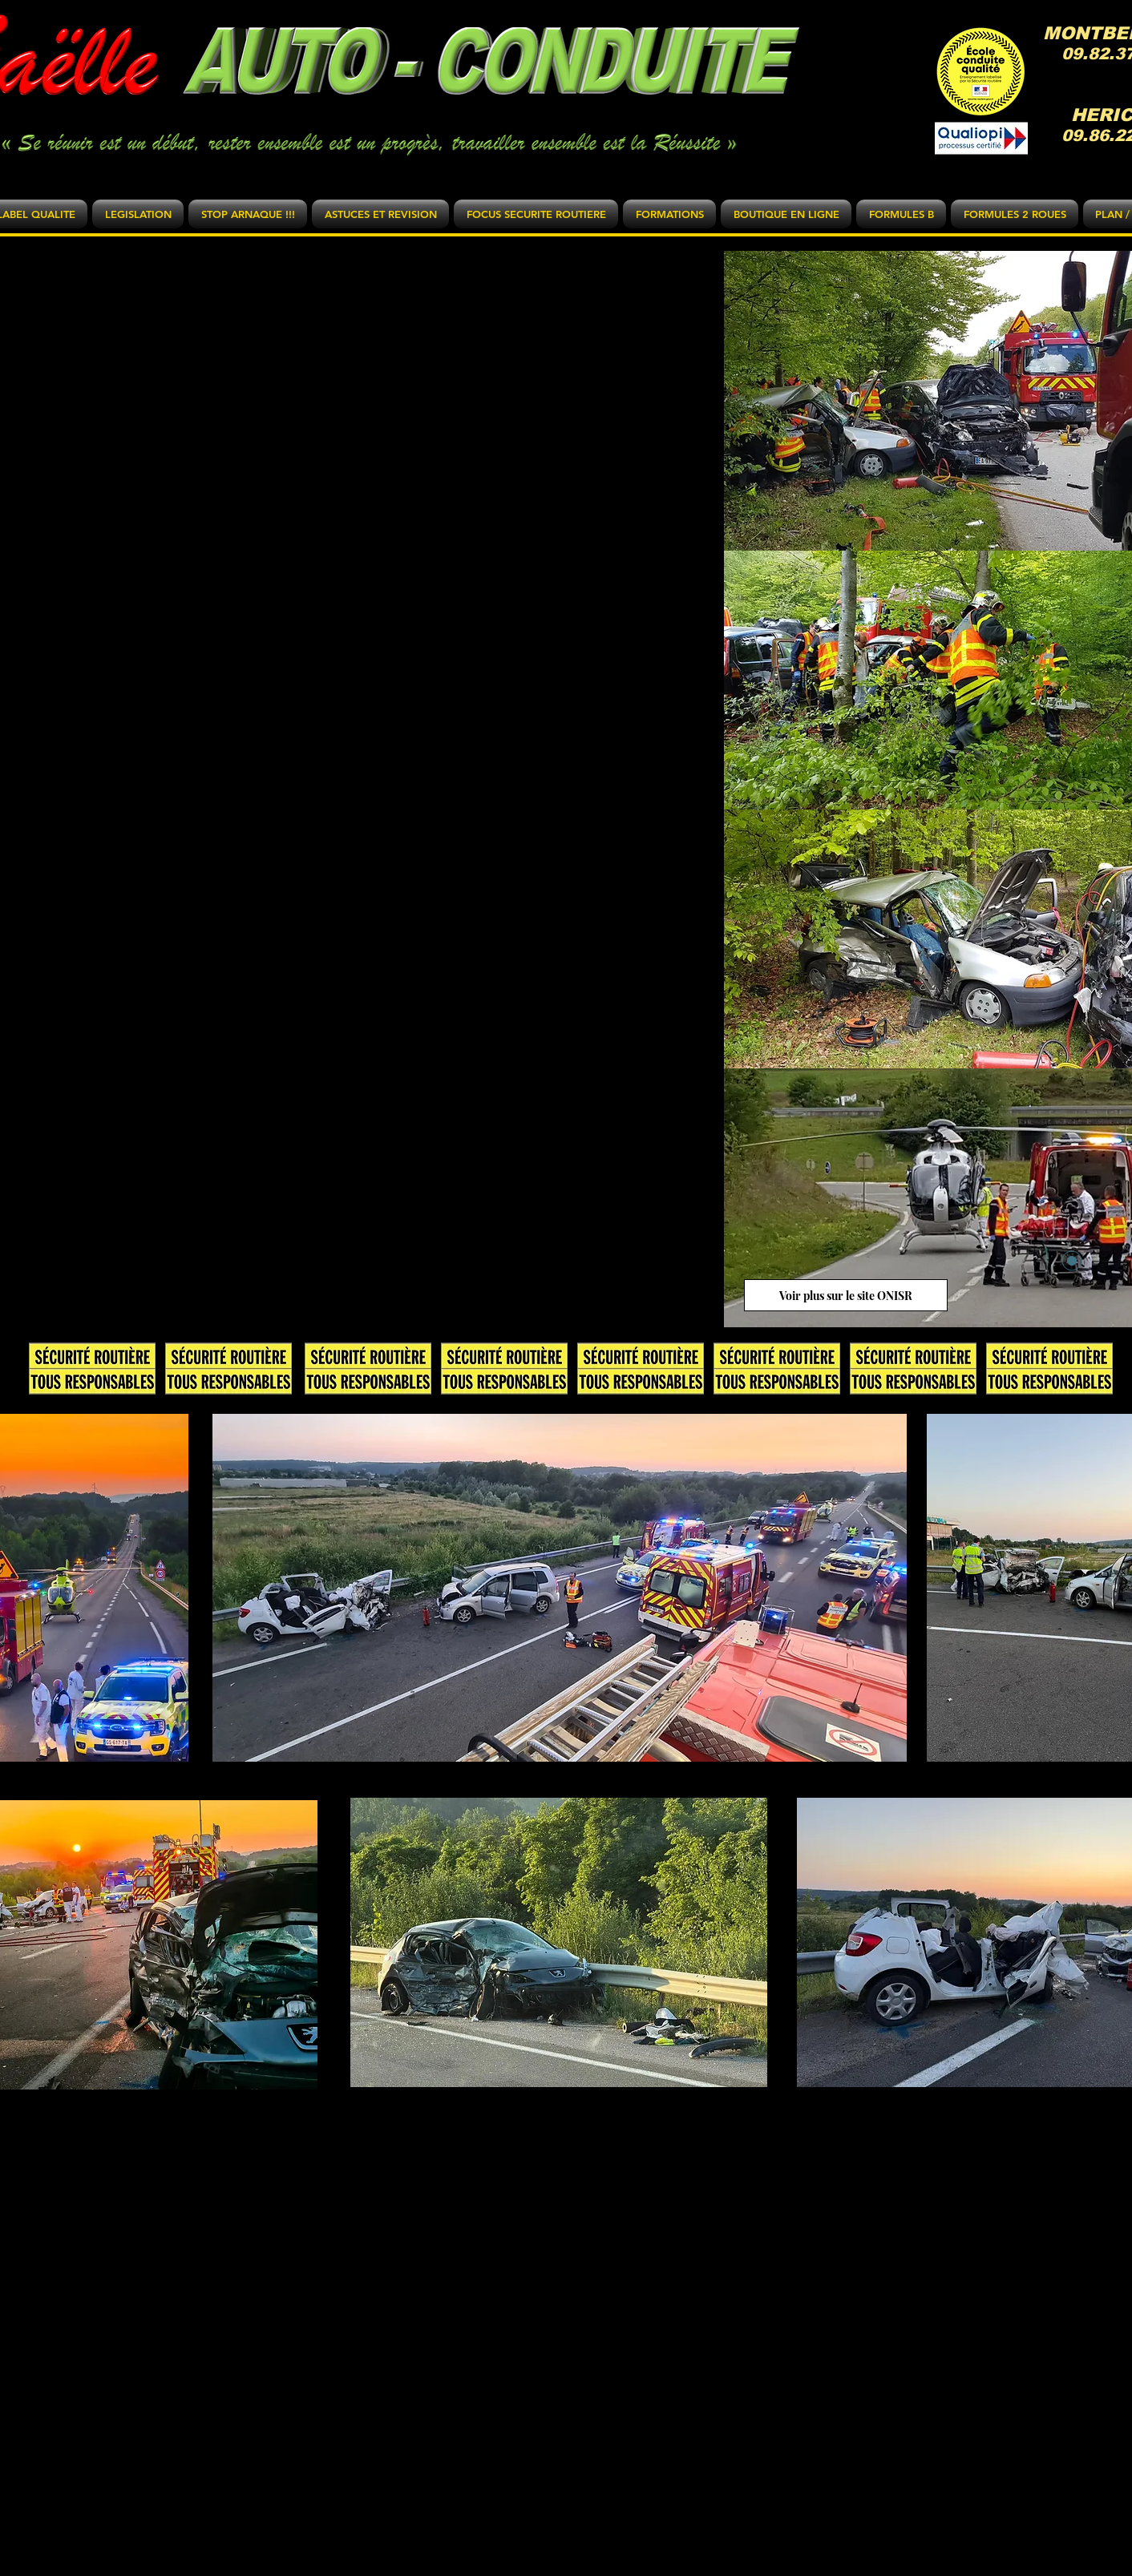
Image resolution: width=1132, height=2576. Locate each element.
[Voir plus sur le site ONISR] (846, 1295)
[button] (138, 214)
